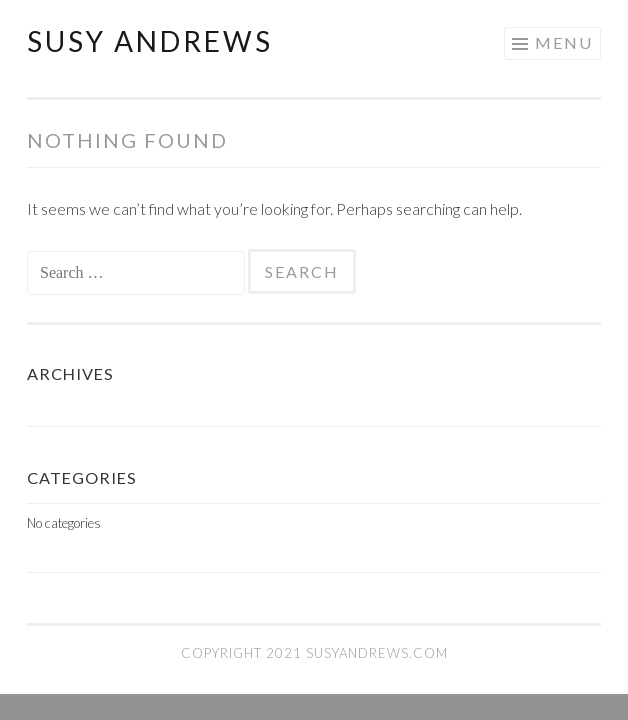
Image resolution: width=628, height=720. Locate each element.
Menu (564, 42)
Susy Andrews (150, 41)
